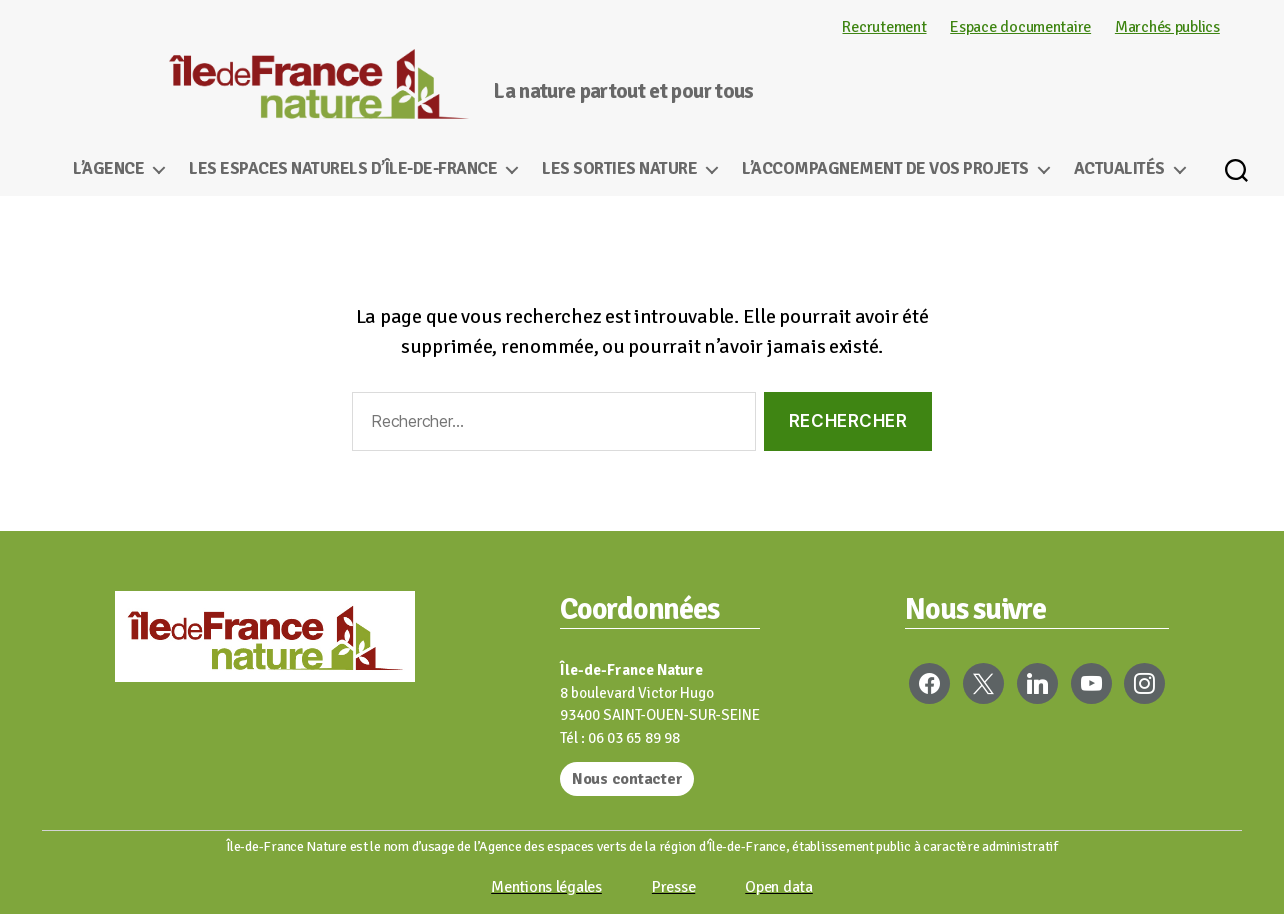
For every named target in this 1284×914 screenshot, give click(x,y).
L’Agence (108, 169)
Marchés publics (1167, 27)
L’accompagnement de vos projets (885, 169)
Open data (779, 887)
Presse (673, 887)
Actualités (1119, 169)
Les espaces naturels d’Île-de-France (343, 169)
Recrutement (884, 27)
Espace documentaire (1020, 27)
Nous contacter (627, 779)
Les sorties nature (619, 169)
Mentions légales (546, 887)
